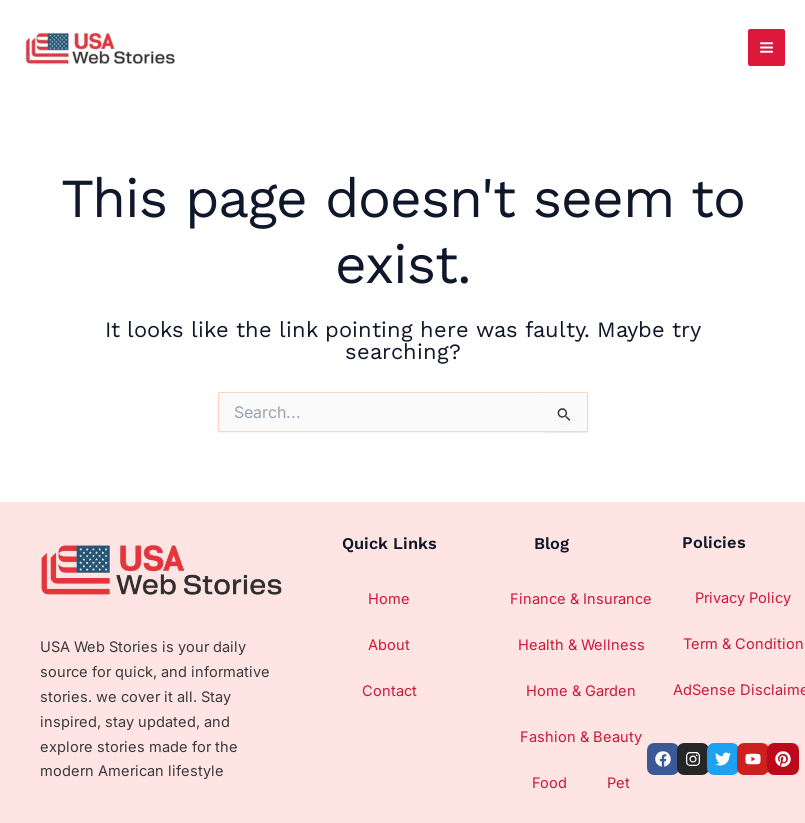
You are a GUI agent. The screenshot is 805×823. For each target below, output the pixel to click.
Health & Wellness (581, 645)
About (389, 645)
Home (389, 599)
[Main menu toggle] (766, 47)
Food (549, 783)
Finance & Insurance (581, 599)
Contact (389, 691)
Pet (618, 783)
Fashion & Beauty (581, 737)
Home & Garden (581, 691)
